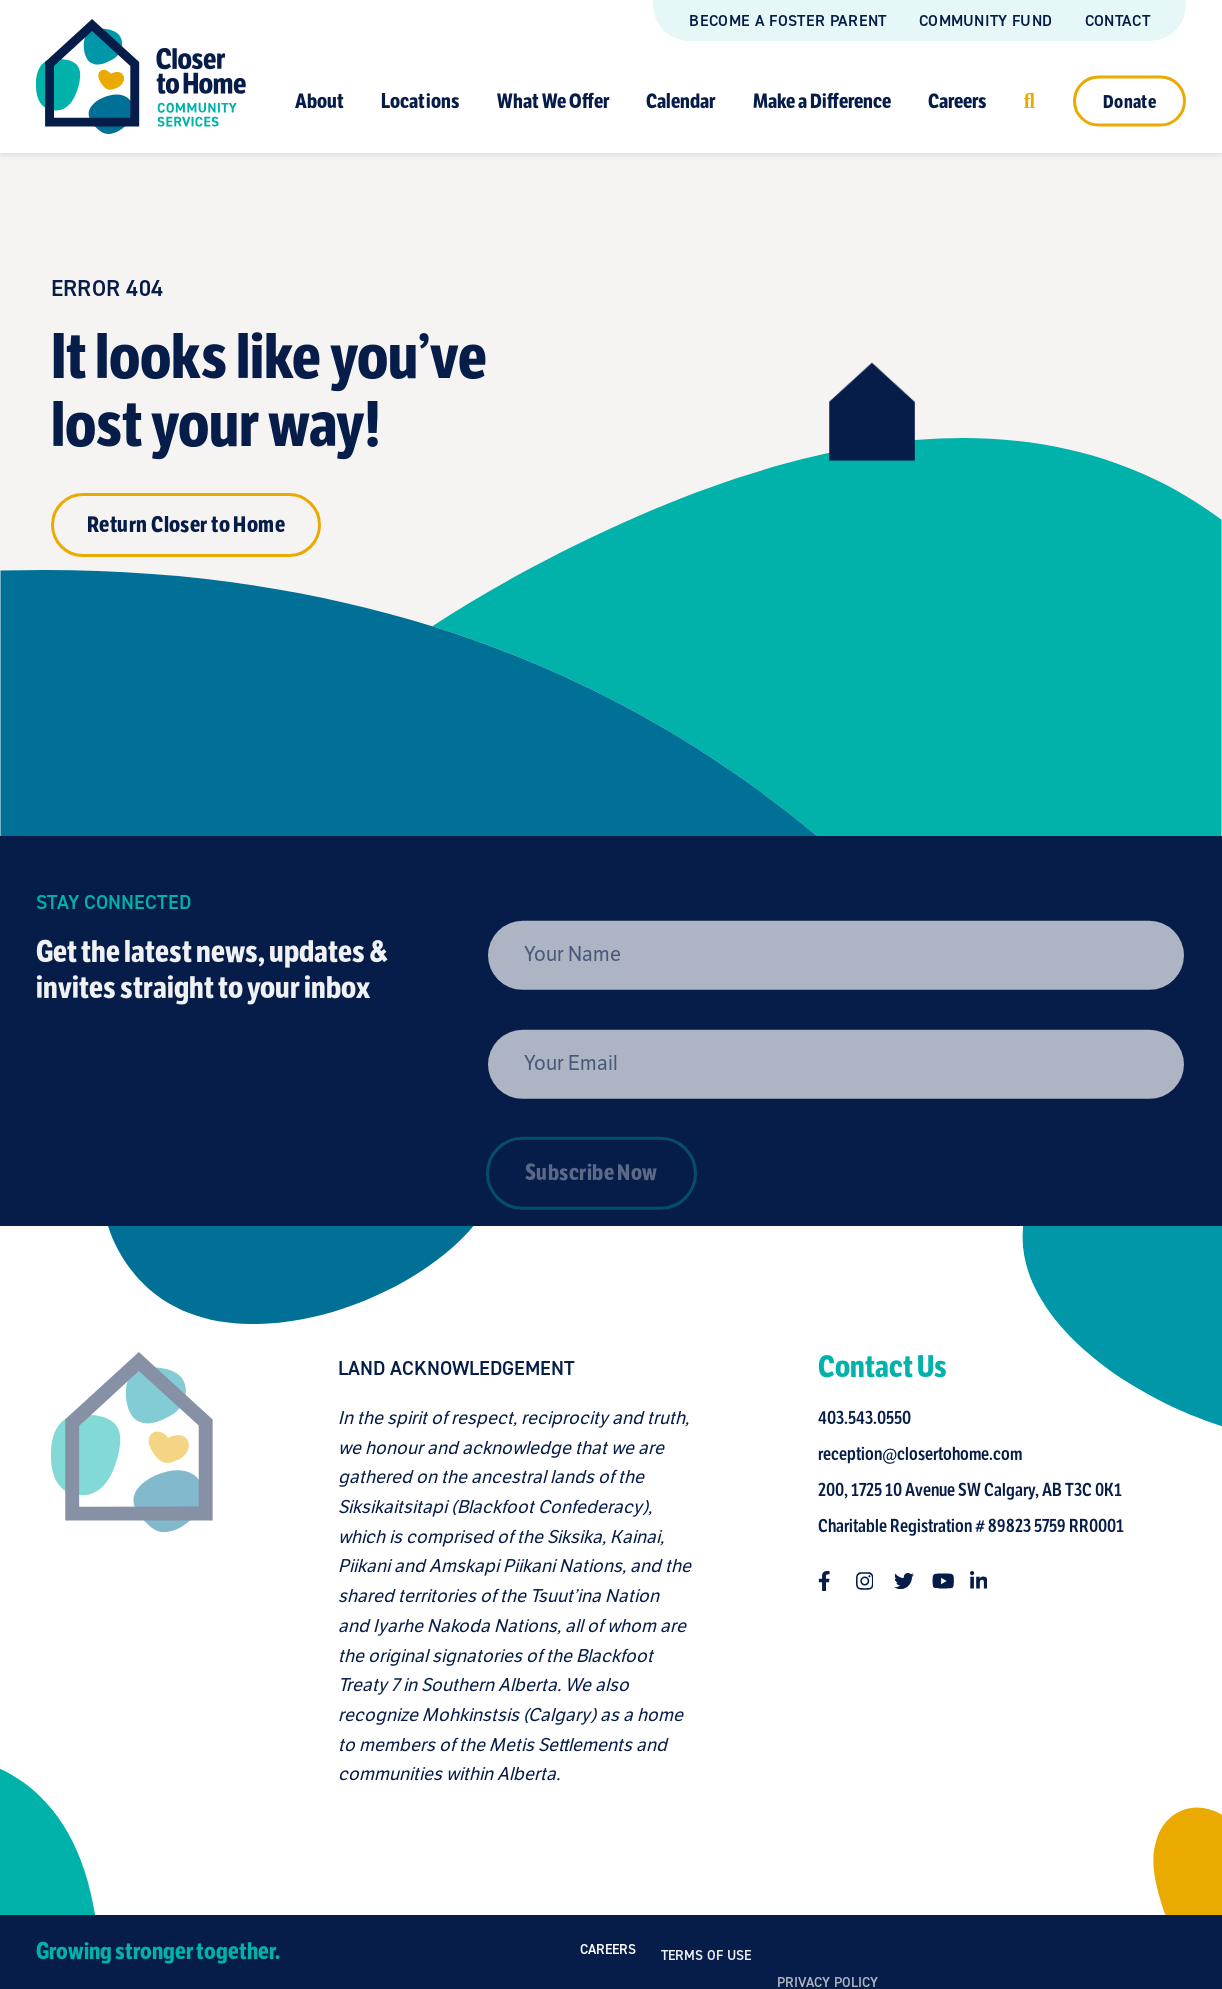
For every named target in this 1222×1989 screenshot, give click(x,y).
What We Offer (553, 100)
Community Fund (985, 20)
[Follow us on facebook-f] (834, 1581)
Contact (1117, 20)
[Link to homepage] (141, 76)
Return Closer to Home (186, 524)
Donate (1129, 101)
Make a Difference (822, 100)
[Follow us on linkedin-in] (986, 1581)
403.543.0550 (870, 1418)
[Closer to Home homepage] (125, 1570)
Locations (420, 100)
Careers (957, 100)
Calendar (680, 100)
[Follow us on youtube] (948, 1581)
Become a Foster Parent (787, 20)
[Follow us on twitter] (910, 1581)
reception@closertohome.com (926, 1454)
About (319, 100)
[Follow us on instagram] (872, 1581)
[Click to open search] (1029, 100)
